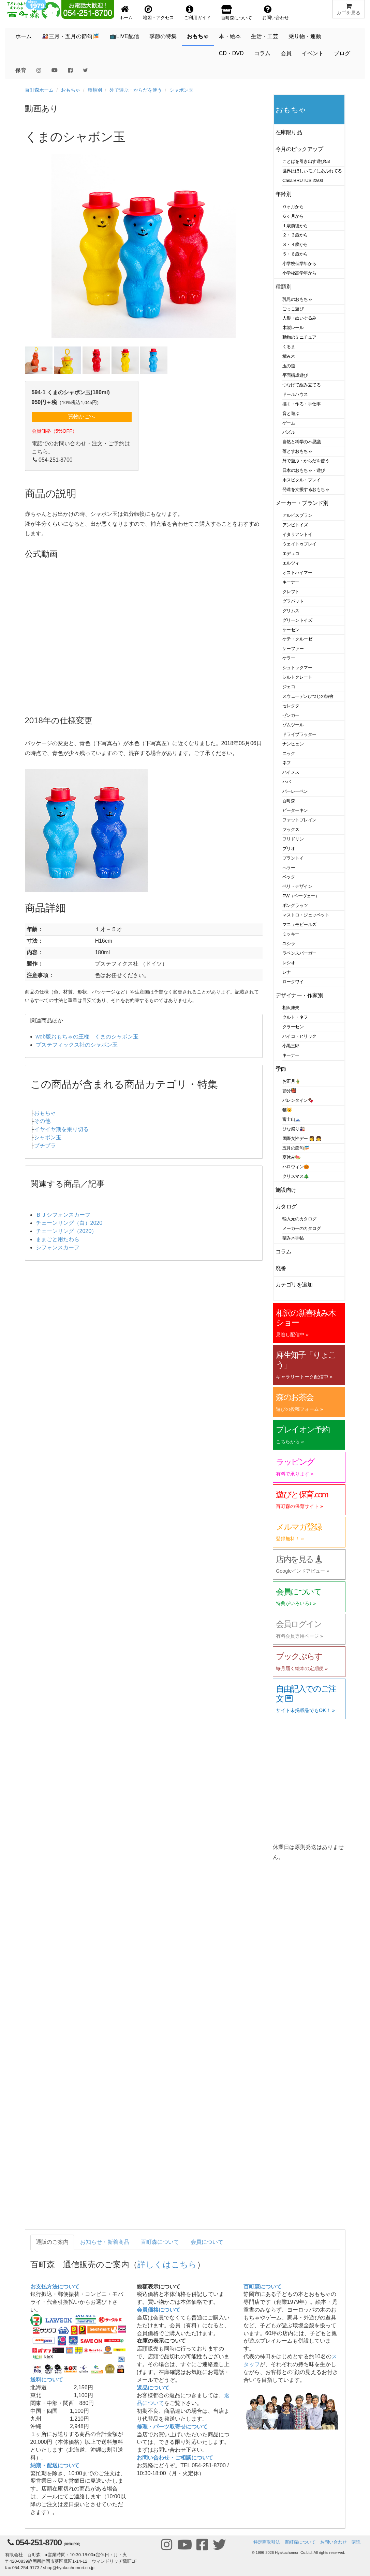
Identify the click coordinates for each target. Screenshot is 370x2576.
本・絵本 (230, 36)
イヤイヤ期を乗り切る (61, 1129)
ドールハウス (295, 394)
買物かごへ (81, 416)
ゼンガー (290, 715)
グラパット (293, 601)
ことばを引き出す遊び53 (306, 161)
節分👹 (289, 1090)
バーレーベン (295, 791)
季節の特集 (163, 36)
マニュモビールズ (299, 924)
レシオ (288, 962)
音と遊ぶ (290, 413)
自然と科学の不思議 (301, 441)
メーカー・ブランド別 (302, 503)
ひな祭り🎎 (293, 1128)
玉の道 (288, 365)
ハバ (286, 781)
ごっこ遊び (293, 308)
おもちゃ (198, 36)
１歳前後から (295, 225)
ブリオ (288, 848)
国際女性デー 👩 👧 (301, 1138)
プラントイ (293, 858)
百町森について (160, 2242)
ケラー (288, 658)
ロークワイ (293, 981)
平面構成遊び (295, 375)
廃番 (281, 1268)
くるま (288, 346)
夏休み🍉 (291, 1157)
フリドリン (293, 839)
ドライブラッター (299, 734)
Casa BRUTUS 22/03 (302, 180)
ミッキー (290, 934)
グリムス (290, 610)
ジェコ (288, 686)
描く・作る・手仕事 (301, 403)
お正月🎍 (291, 1081)
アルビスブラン (297, 515)
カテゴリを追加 (294, 1284)
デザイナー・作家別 (299, 995)
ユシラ (288, 943)
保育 (20, 70)
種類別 (95, 90)
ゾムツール (293, 724)
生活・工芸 (264, 36)
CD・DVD (231, 53)
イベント (313, 53)
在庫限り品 (289, 132)
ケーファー (293, 648)
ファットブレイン (299, 819)
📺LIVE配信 (124, 36)
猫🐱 (287, 1109)
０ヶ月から (293, 206)
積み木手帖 (293, 1237)
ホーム (23, 36)
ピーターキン (295, 810)
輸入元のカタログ (299, 1218)
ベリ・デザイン (297, 886)
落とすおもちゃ (297, 451)
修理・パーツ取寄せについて (172, 2427)
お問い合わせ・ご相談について (175, 2458)
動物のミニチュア (299, 337)
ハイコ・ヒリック (299, 1036)
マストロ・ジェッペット (305, 914)
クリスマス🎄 (295, 1176)
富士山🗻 (291, 1119)
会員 (286, 53)
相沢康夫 (290, 1007)
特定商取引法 (266, 2542)
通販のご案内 (52, 2242)
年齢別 (284, 194)
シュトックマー (297, 667)
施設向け (286, 1190)
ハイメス (290, 772)
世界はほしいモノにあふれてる (312, 170)
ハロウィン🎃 (295, 1166)
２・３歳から (295, 234)
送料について (46, 2379)
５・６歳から (295, 254)
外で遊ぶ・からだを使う (135, 90)
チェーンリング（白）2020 (69, 1223)
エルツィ (290, 563)
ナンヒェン (293, 743)
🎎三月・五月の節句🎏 (70, 36)
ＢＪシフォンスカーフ (63, 1215)
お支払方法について (54, 2286)
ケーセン (290, 629)
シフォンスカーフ (57, 1247)
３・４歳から (295, 244)
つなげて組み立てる (301, 384)
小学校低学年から (299, 263)
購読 (356, 2542)
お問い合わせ (333, 2542)
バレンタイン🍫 (297, 1100)
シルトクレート (297, 677)
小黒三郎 (290, 1045)
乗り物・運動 (304, 36)
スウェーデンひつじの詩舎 (308, 696)
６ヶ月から (293, 216)
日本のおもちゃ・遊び (303, 470)
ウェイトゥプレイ (299, 543)
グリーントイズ (297, 620)
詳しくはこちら (167, 2264)
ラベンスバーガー (299, 953)
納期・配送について (54, 2465)
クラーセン (293, 1026)
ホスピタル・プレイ (301, 479)
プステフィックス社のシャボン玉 (77, 1045)
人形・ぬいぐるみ (299, 318)
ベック (288, 876)
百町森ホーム (39, 90)
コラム (262, 53)
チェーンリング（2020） (66, 1231)
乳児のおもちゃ (297, 299)
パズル (288, 432)
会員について (207, 2242)
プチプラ (45, 1145)
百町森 (288, 800)
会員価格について (158, 2310)
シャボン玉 (181, 90)
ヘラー (288, 867)
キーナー (290, 582)
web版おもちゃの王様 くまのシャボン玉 (87, 1036)
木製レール (293, 327)
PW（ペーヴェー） (300, 895)
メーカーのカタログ (301, 1228)
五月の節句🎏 (295, 1148)
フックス (290, 829)
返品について (153, 2388)
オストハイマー (297, 572)
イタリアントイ (297, 534)
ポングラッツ (295, 905)
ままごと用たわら (57, 1239)
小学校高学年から (299, 273)
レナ (286, 972)
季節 (281, 1069)
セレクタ (290, 705)
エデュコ (290, 553)
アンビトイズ (295, 524)
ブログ (342, 53)
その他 (42, 1121)
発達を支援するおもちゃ (305, 489)
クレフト (290, 591)
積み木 (288, 356)
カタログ (286, 1206)
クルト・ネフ (295, 1017)
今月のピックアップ (299, 149)
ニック (288, 753)
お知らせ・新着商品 (104, 2242)
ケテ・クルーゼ (297, 639)
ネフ (286, 762)
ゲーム (288, 423)
